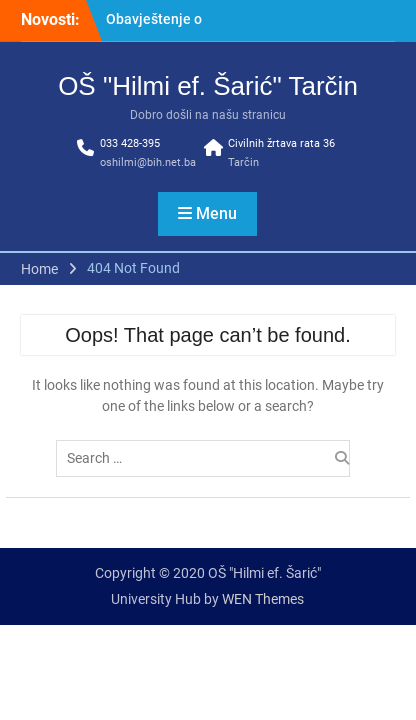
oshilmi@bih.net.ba (148, 162)
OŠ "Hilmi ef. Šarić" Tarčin (208, 86)
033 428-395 (130, 143)
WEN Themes (263, 599)
